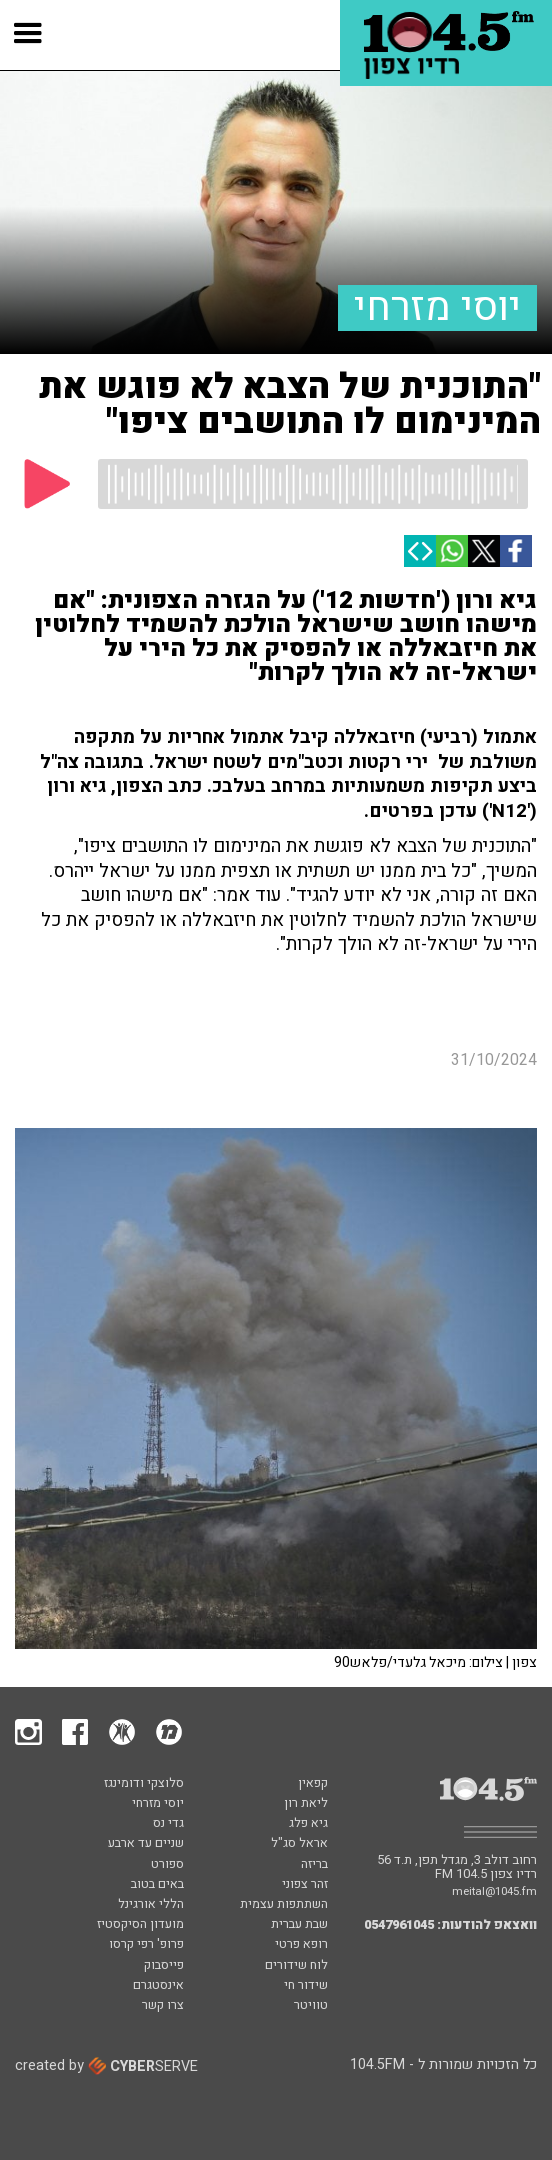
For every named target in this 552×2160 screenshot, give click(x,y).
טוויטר (311, 2006)
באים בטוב (157, 1885)
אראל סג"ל (299, 1844)
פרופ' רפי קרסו (146, 1945)
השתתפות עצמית (284, 1905)
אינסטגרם (158, 1986)
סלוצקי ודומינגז (144, 1784)
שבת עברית (299, 1925)
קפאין (313, 1784)
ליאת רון (306, 1804)
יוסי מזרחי (437, 308)
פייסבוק (164, 1966)
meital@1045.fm (494, 1891)
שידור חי (306, 1986)
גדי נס (168, 1824)
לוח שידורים (296, 1966)
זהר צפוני (305, 1885)
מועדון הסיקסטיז (140, 1925)
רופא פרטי (301, 1945)
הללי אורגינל (151, 1905)
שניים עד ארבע (146, 1844)
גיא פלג (308, 1824)
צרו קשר (163, 2006)
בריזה (314, 1865)
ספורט (167, 1865)
